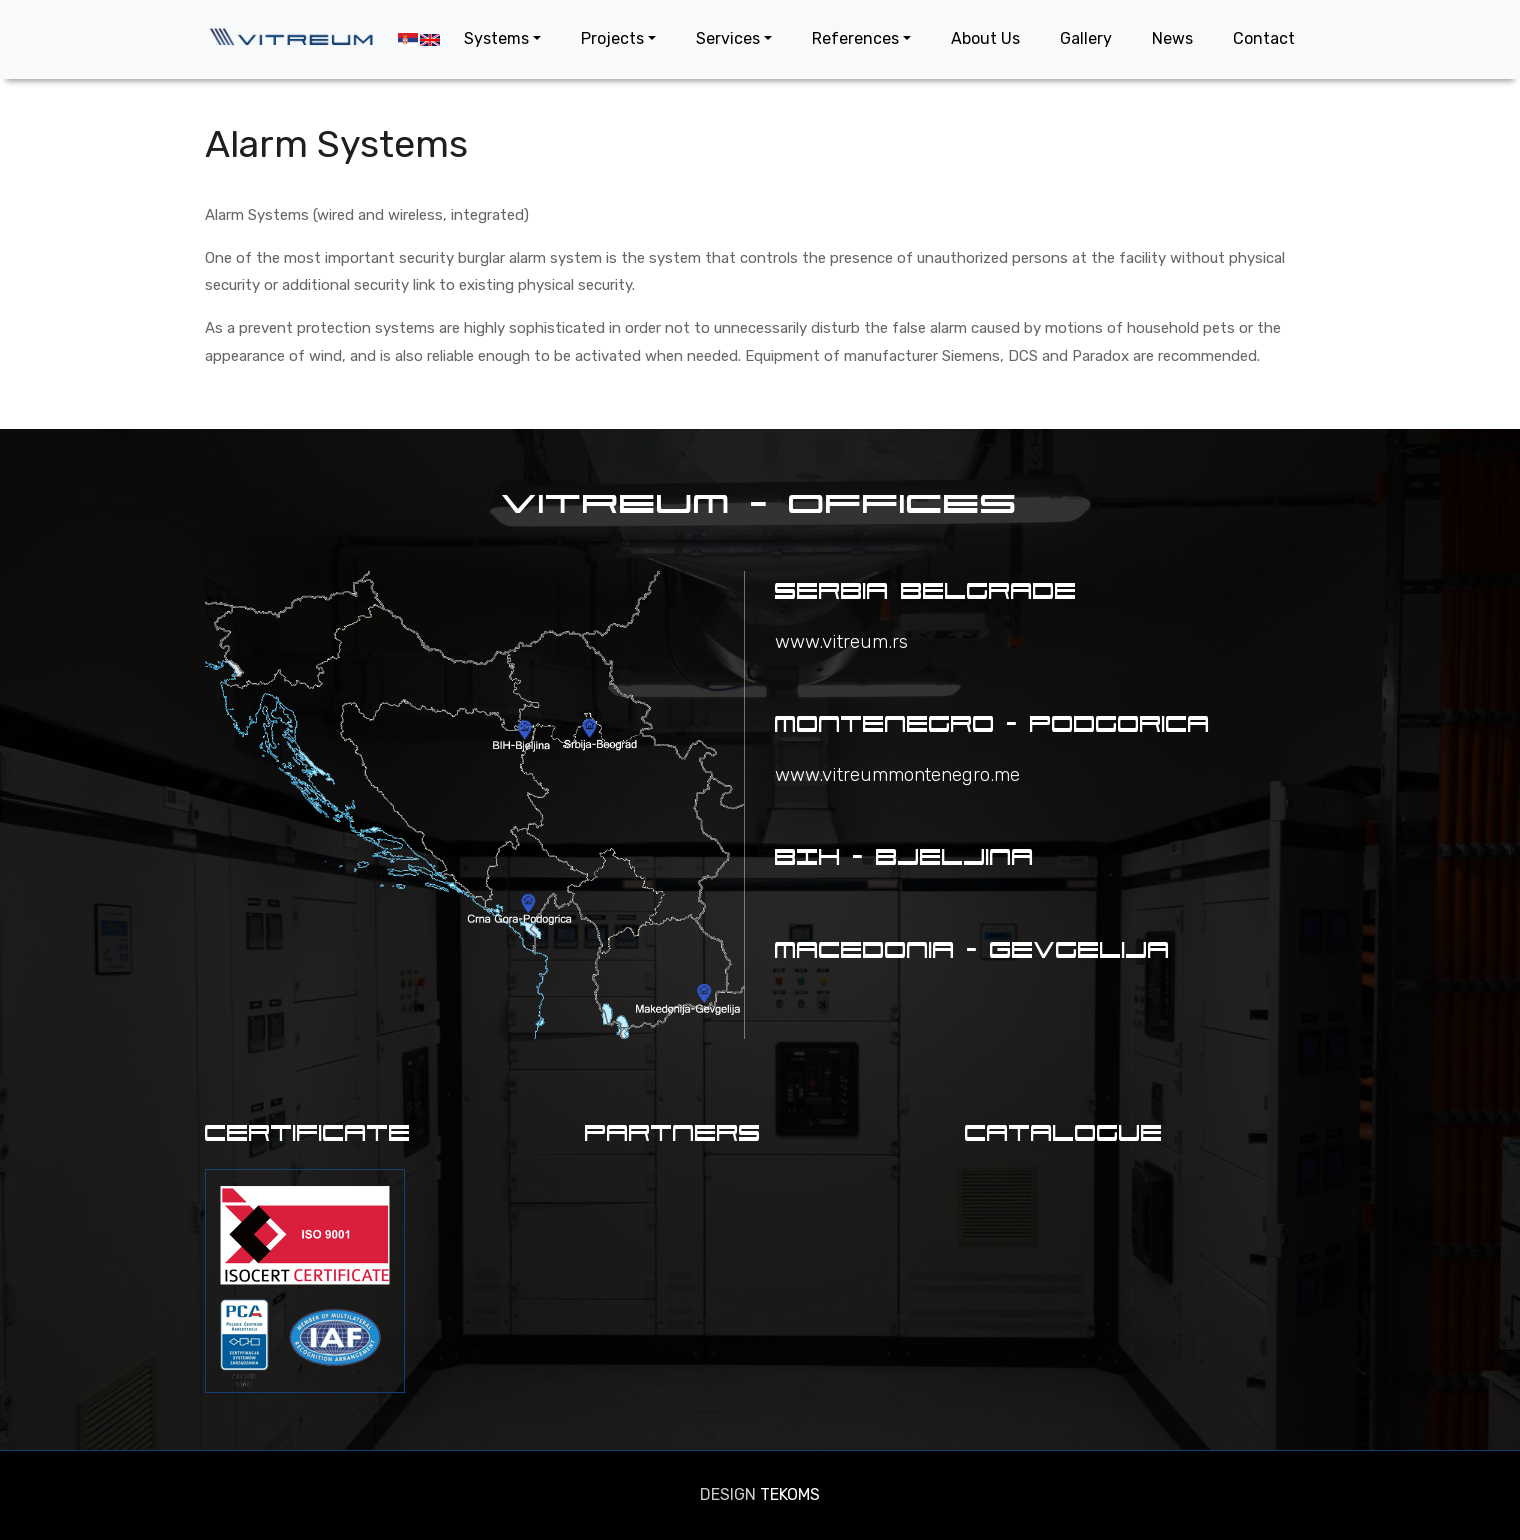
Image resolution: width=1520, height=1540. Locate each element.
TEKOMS (790, 1494)
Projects (612, 38)
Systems (496, 38)
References (855, 38)
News (1172, 38)
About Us (985, 38)
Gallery (1086, 38)
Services (728, 38)
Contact (1264, 38)
